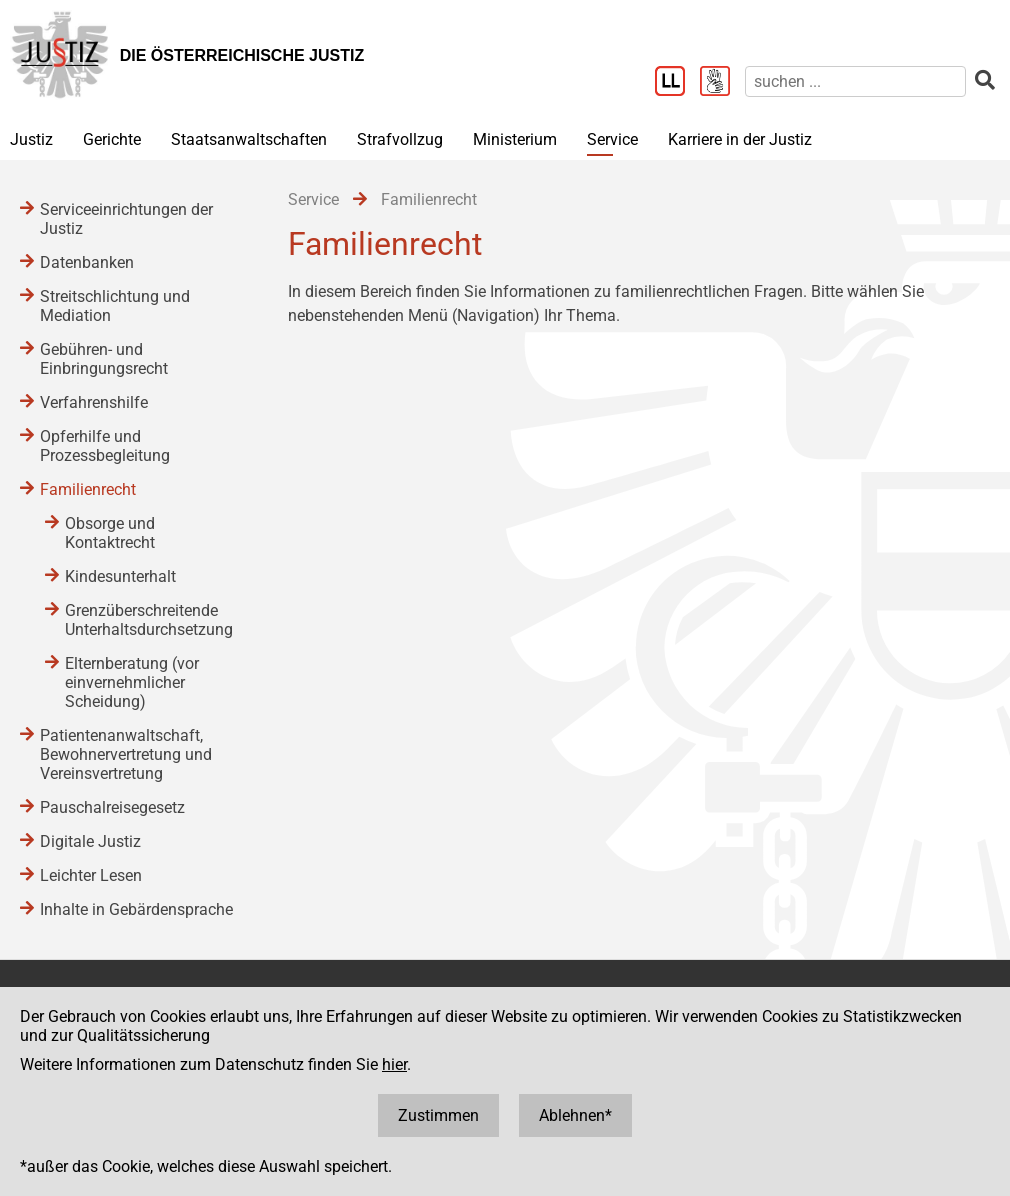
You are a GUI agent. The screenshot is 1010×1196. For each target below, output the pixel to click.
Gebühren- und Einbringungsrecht (104, 359)
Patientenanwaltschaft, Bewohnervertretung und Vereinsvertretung (126, 754)
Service (612, 139)
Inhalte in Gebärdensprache (136, 909)
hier (394, 1064)
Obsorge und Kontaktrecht (110, 533)
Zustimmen (438, 1115)
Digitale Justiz (90, 841)
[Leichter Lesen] (677, 83)
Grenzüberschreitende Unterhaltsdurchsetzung (149, 620)
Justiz (31, 139)
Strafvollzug (400, 139)
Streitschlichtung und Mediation (115, 306)
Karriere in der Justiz (740, 139)
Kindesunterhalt (120, 576)
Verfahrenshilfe (94, 402)
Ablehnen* (575, 1115)
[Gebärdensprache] (722, 83)
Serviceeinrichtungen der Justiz (126, 219)
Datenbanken (87, 262)
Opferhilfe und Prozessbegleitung (105, 446)
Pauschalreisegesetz (112, 807)
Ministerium (515, 139)
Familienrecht (88, 489)
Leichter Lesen (91, 875)
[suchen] (855, 81)
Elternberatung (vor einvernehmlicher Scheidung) (132, 682)
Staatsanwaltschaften (249, 139)
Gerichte (112, 139)
